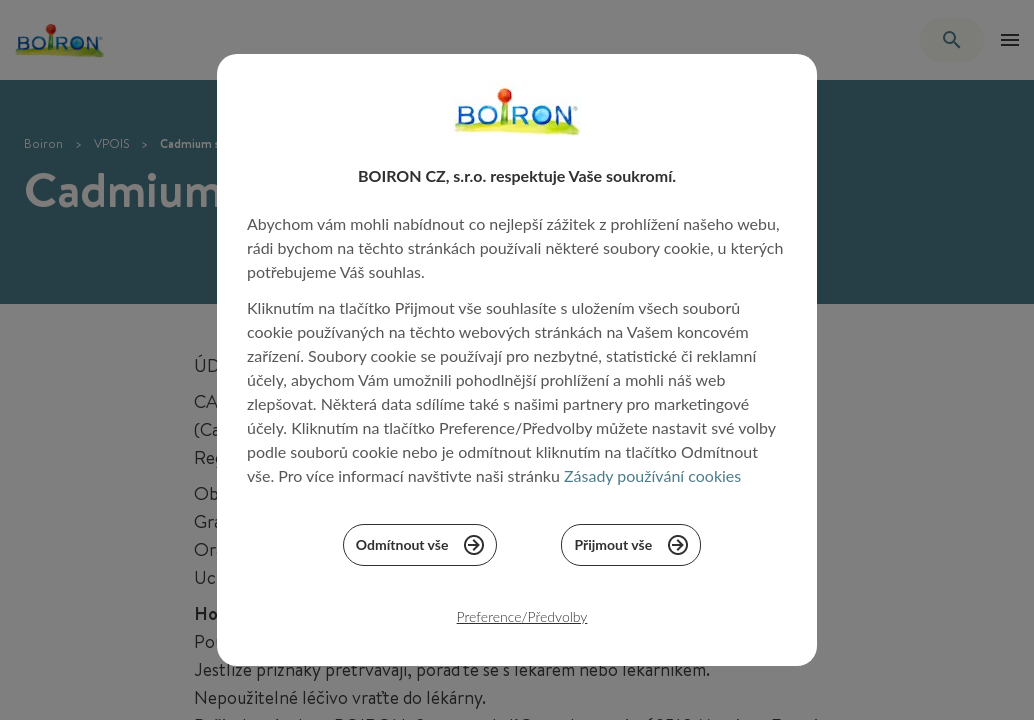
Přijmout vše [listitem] (631, 554)
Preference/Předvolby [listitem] (522, 625)
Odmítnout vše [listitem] (420, 554)
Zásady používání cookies (652, 484)
